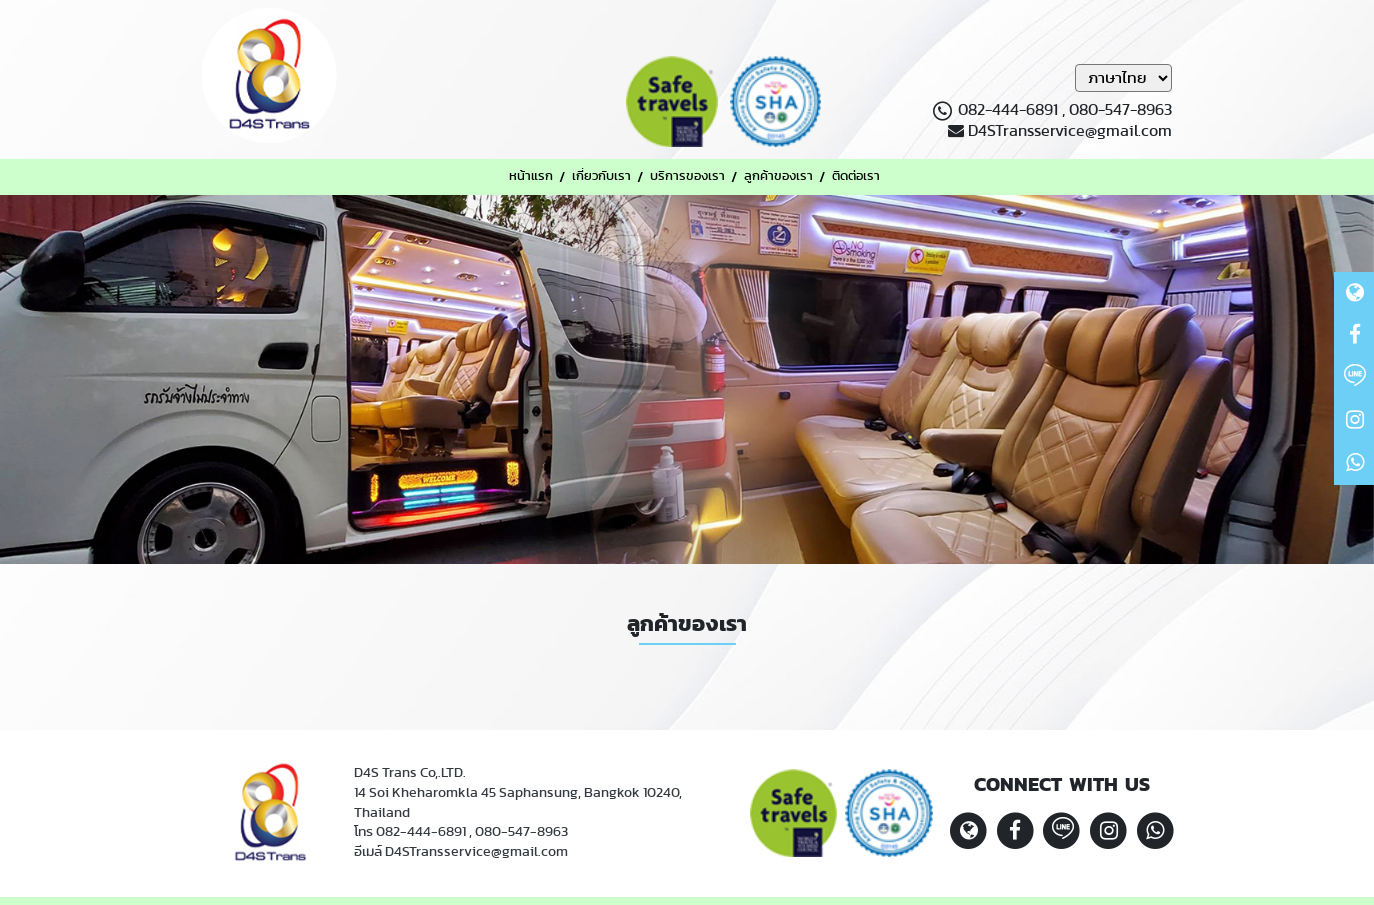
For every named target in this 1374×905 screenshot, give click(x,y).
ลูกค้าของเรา (778, 176)
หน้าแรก (531, 176)
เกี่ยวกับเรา (601, 176)
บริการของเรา (687, 176)
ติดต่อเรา (856, 176)
